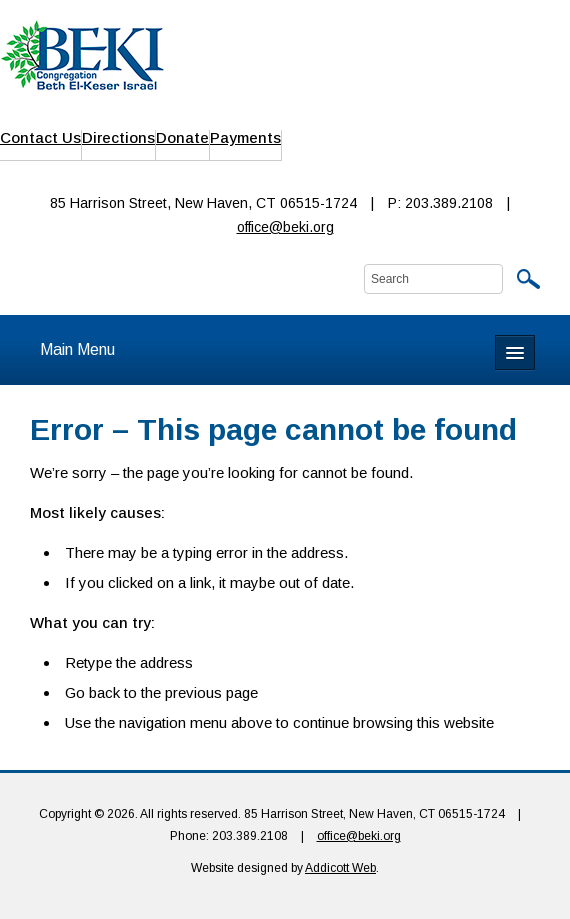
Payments (245, 137)
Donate (182, 137)
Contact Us (40, 137)
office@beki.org (285, 227)
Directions (118, 137)
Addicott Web (340, 868)
